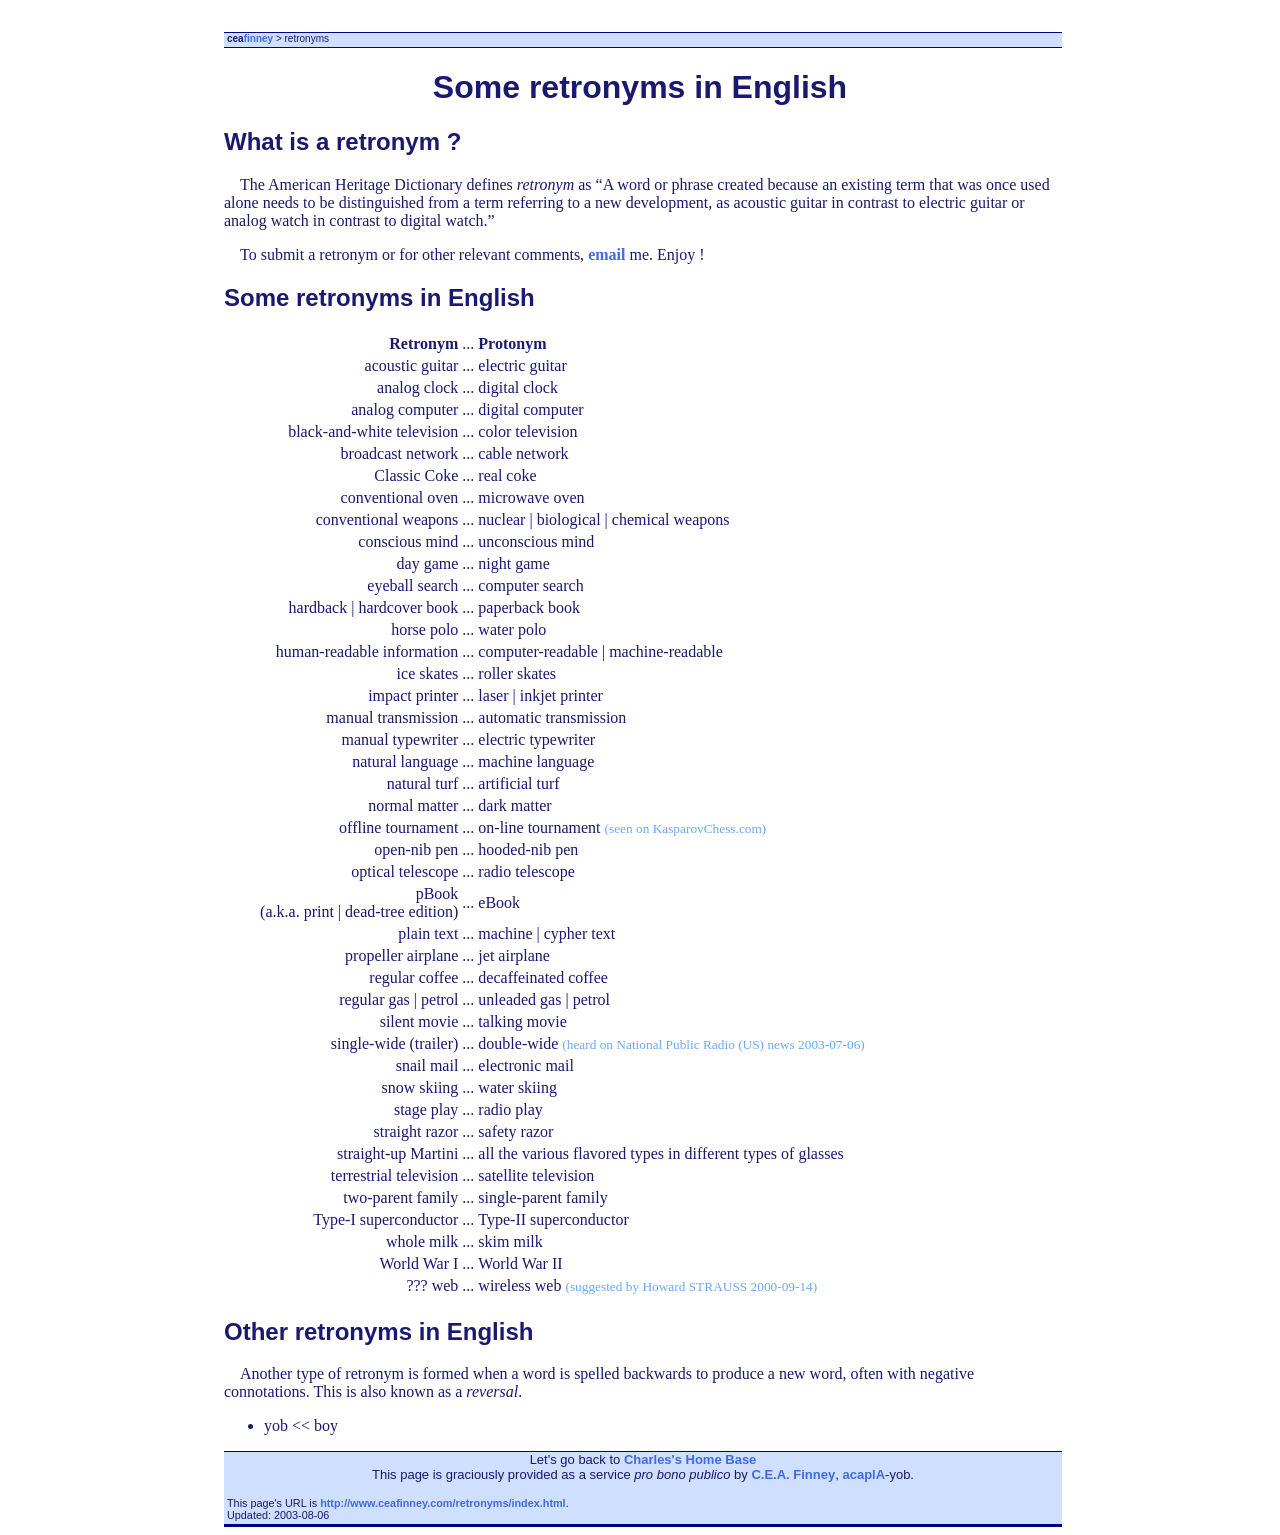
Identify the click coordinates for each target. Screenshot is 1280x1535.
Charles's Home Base (690, 1459)
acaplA (863, 1474)
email (606, 254)
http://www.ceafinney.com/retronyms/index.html (442, 1503)
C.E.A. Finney (793, 1474)
